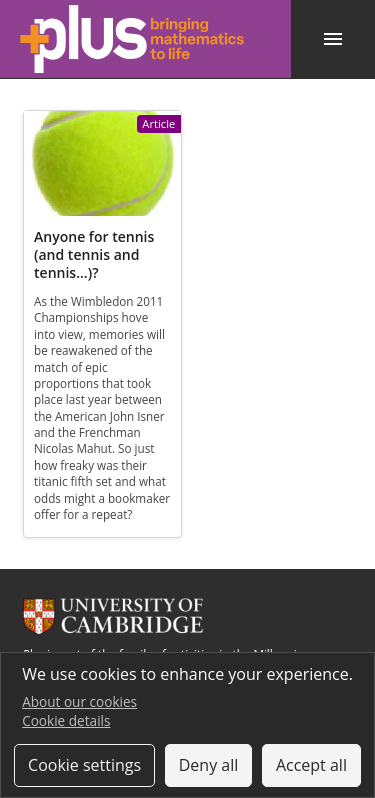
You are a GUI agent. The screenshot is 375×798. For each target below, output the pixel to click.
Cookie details (66, 720)
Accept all (311, 765)
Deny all (209, 765)
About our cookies (79, 701)
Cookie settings (84, 765)
